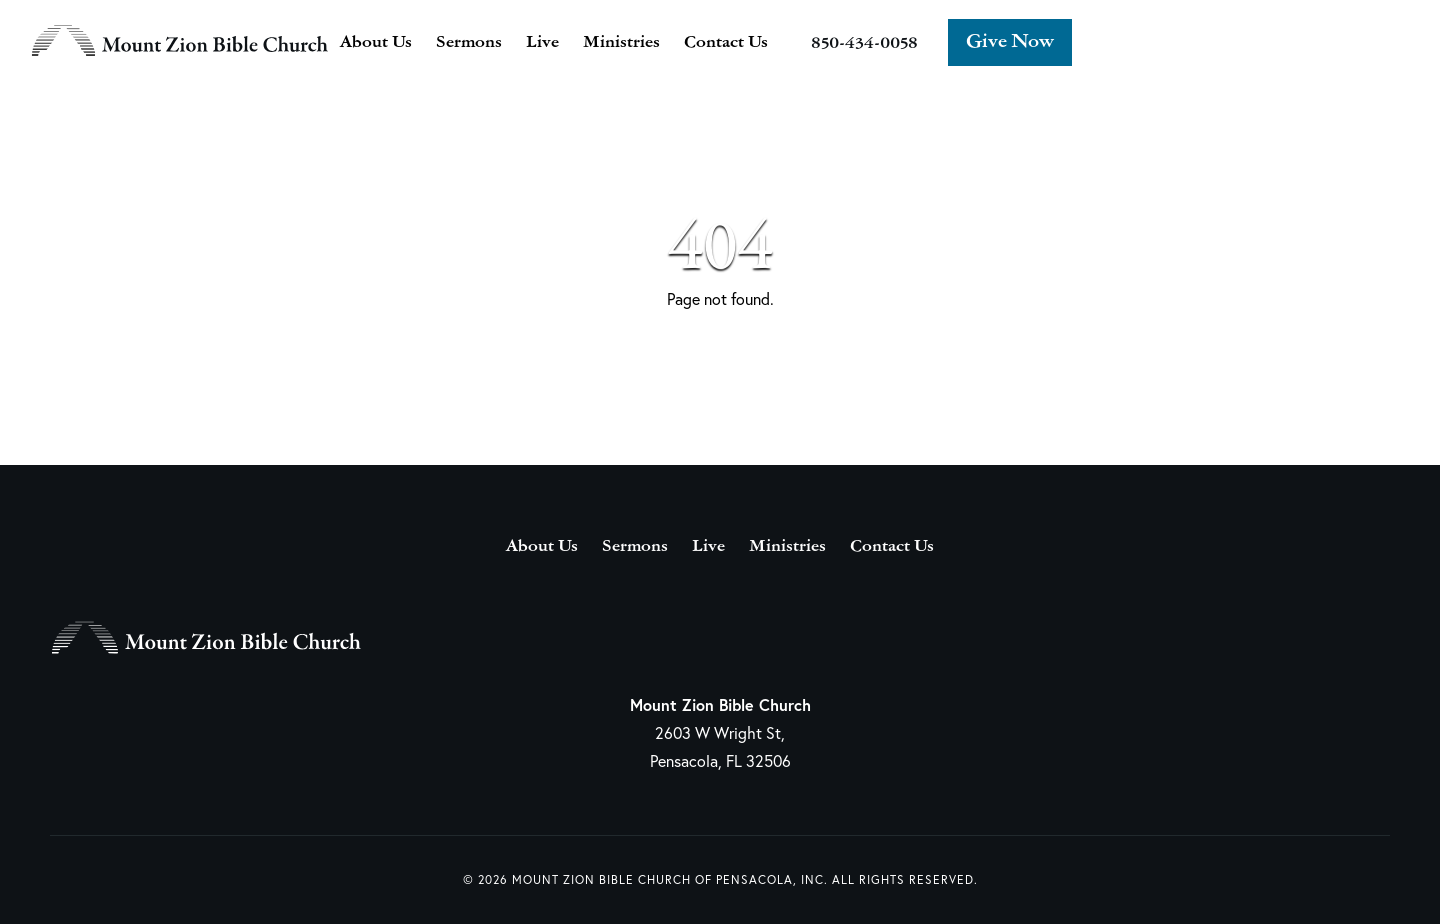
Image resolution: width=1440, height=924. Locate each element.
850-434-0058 (864, 44)
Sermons (469, 43)
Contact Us (726, 43)
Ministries (621, 43)
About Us (376, 43)
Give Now (1010, 42)
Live (542, 43)
